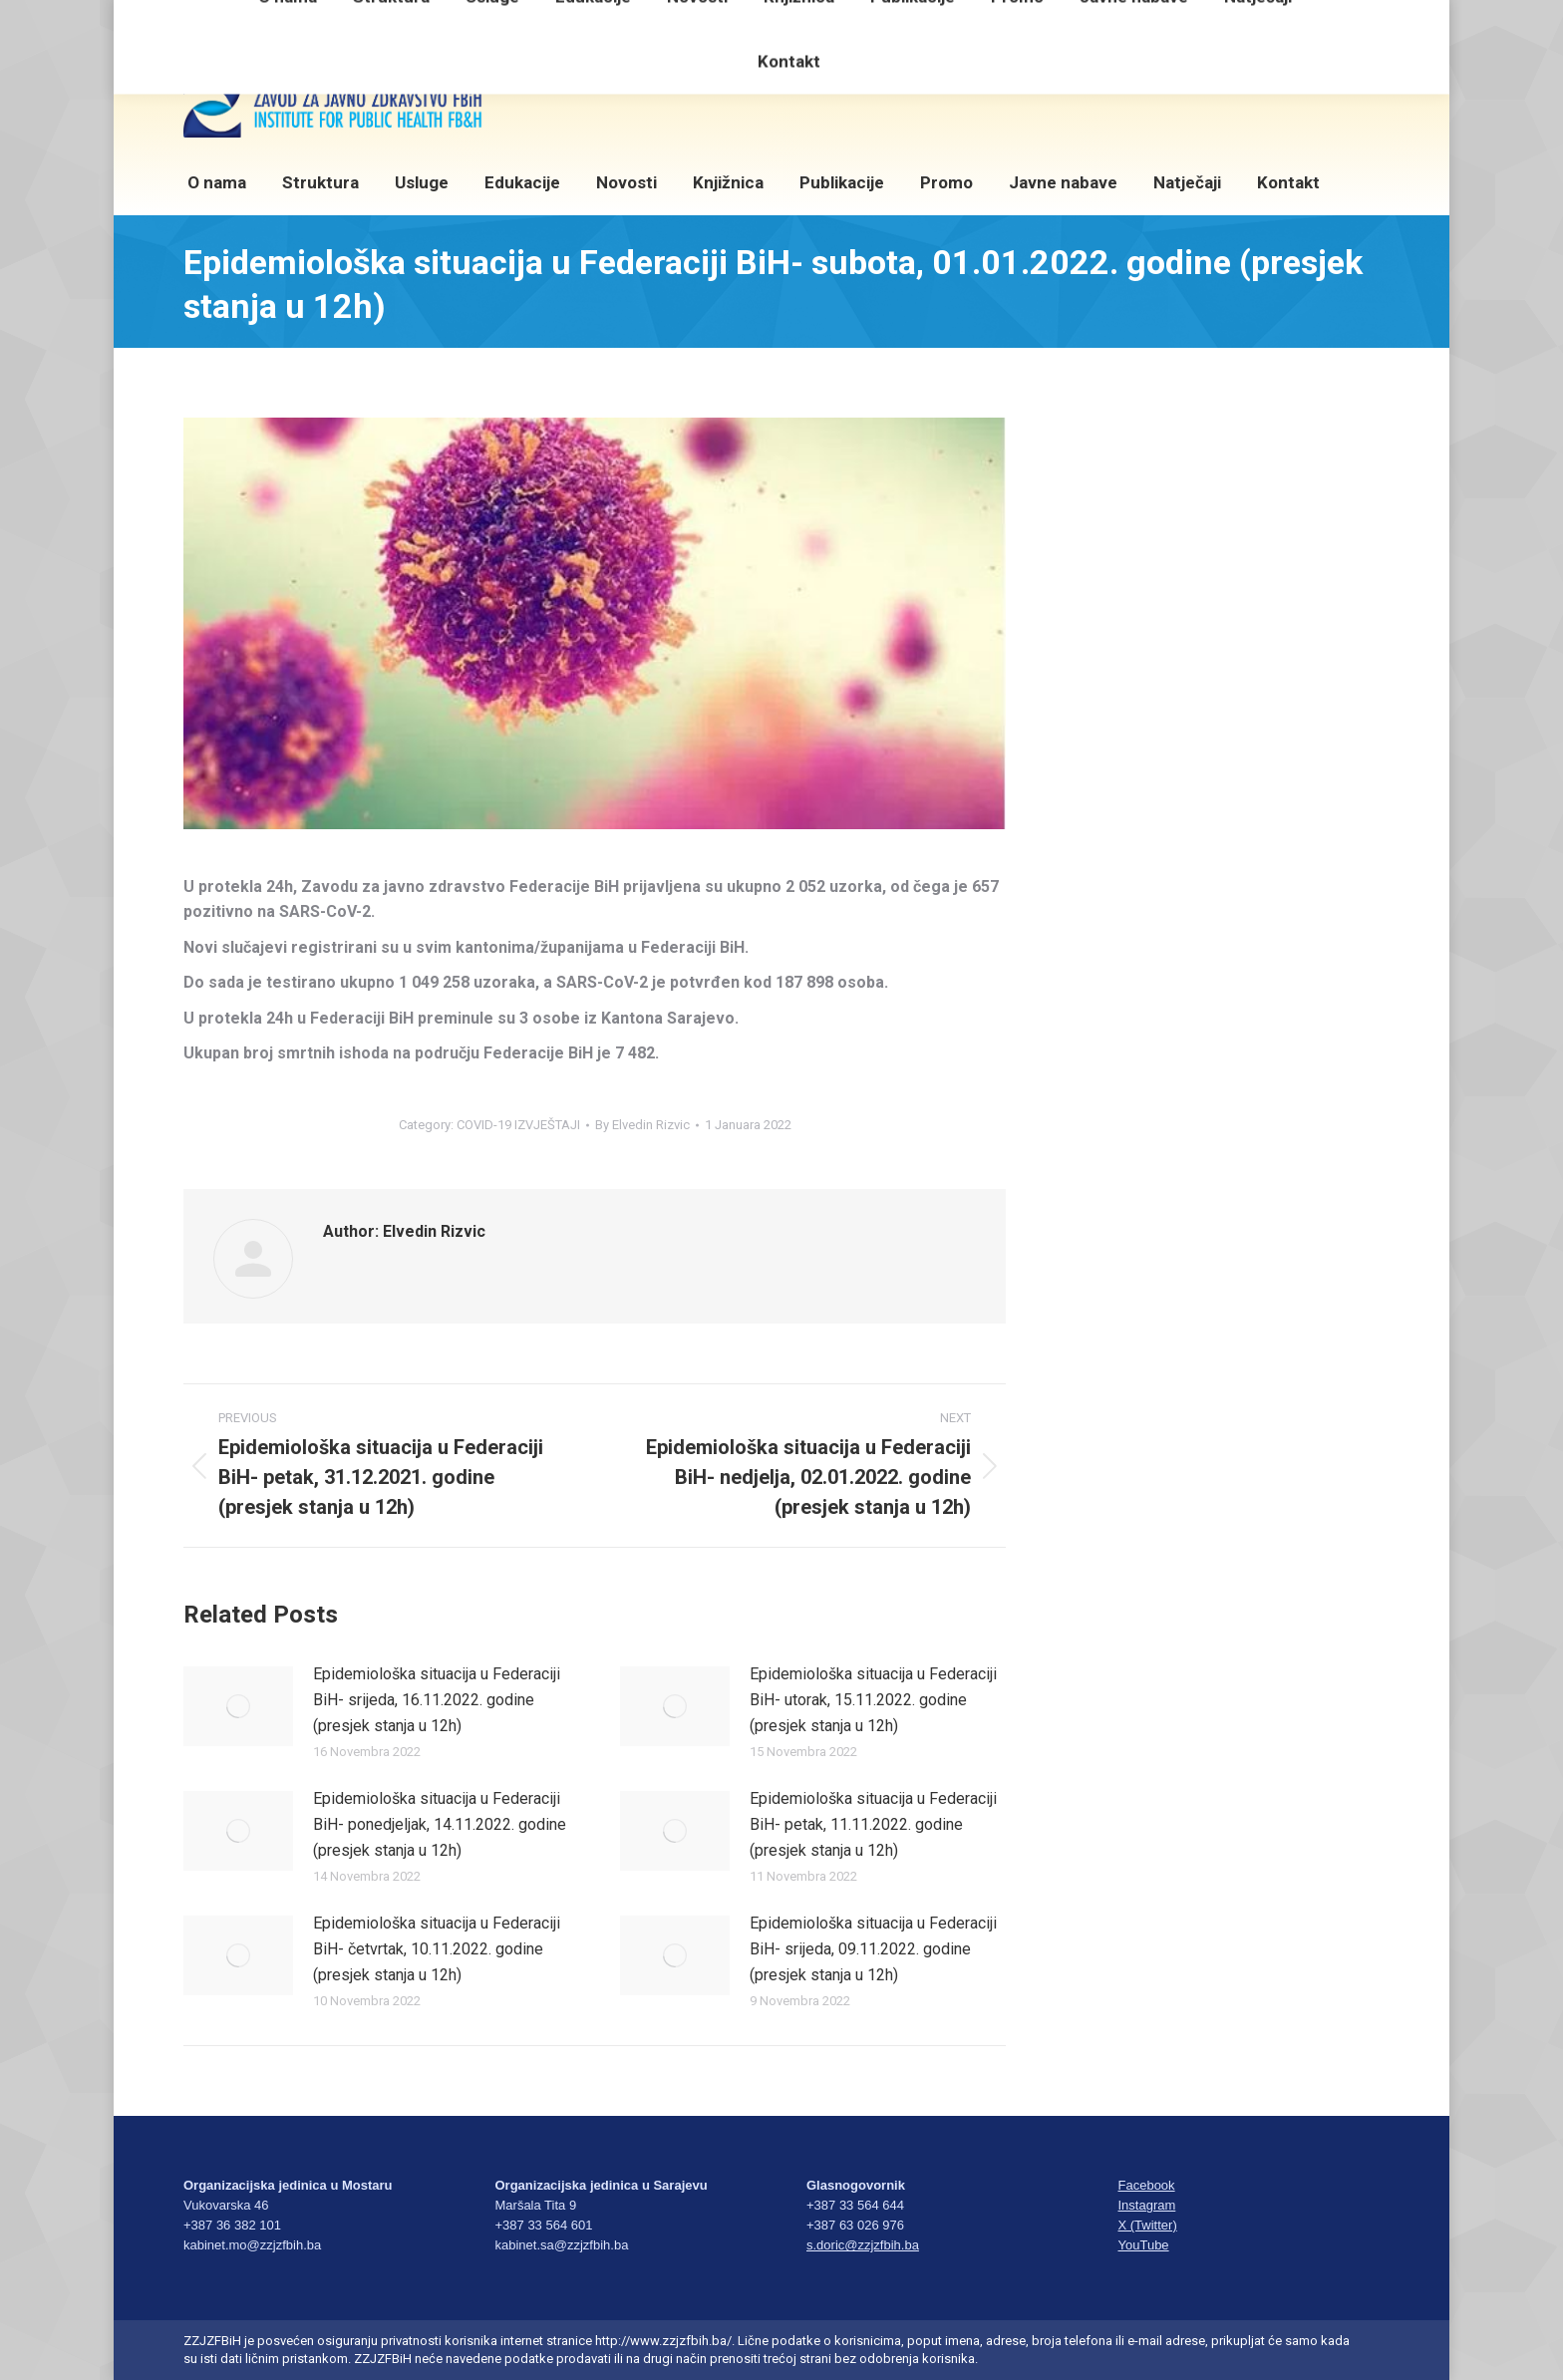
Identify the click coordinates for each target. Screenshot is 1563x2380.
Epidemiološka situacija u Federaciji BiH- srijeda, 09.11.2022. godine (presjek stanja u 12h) (873, 1948)
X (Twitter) (1147, 2225)
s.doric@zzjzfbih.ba (862, 2244)
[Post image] (238, 1706)
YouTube (1143, 2244)
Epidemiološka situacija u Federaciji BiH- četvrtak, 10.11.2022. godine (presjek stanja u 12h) (436, 1948)
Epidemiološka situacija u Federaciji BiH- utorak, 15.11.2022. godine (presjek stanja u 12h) (873, 1699)
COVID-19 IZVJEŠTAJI (518, 1124)
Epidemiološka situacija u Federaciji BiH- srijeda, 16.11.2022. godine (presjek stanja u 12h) (436, 1699)
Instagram (1147, 2205)
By (642, 1124)
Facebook (1146, 2185)
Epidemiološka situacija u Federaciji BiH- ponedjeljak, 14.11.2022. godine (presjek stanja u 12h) (439, 1824)
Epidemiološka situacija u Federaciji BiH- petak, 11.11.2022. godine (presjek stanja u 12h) (873, 1824)
